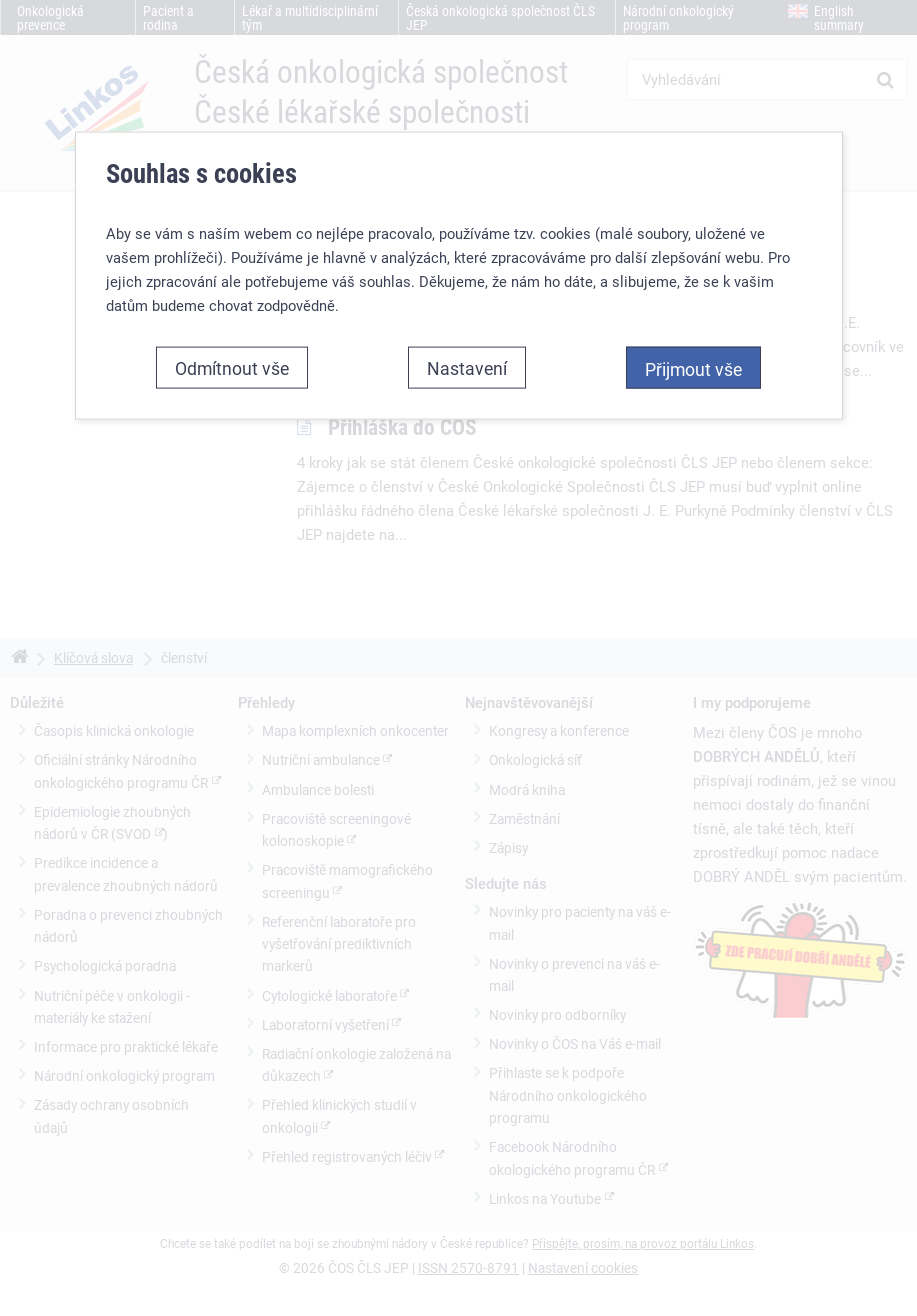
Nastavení (467, 368)
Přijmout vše (693, 369)
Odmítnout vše (232, 368)
